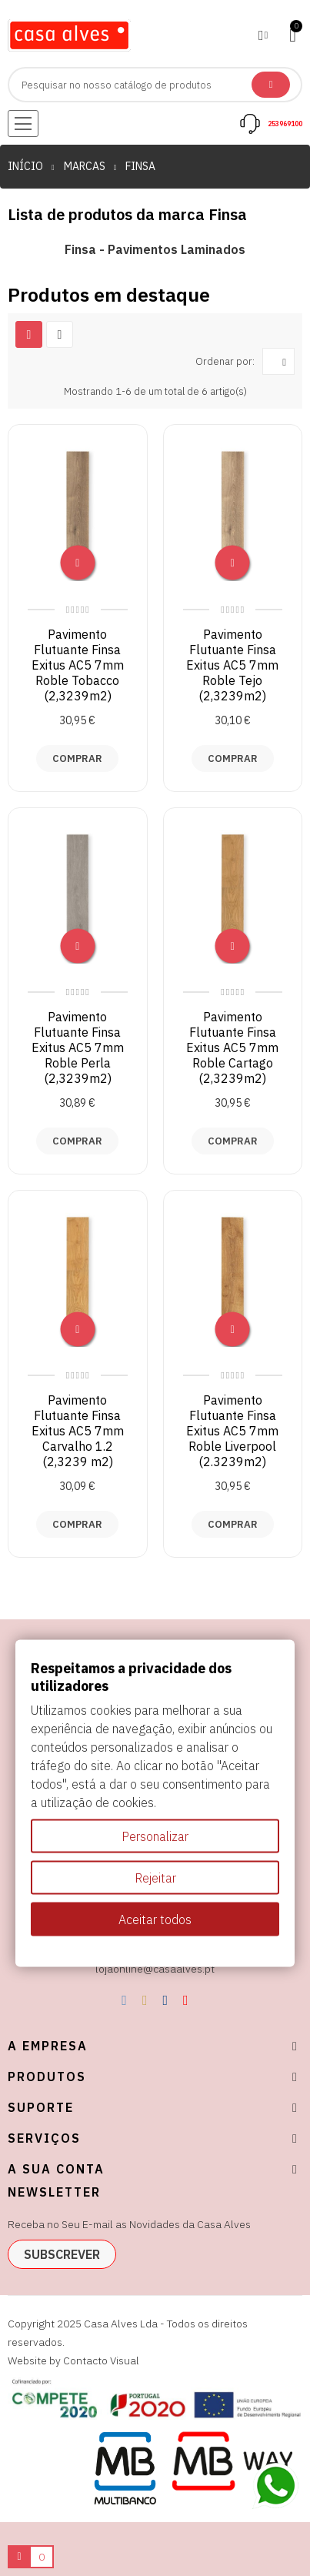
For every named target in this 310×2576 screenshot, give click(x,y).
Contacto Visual (101, 2360)
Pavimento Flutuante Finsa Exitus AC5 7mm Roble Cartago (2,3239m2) (232, 1047)
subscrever (62, 2254)
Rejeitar (155, 1877)
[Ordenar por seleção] (278, 361)
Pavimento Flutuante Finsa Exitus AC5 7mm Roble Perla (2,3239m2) (78, 1047)
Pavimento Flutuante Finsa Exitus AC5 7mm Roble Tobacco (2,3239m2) (78, 664)
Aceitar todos (155, 1918)
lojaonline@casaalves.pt (155, 1969)
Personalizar (155, 1835)
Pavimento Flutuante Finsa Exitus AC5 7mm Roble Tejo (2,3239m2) (232, 664)
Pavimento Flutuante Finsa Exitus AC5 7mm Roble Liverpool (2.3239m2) (232, 1430)
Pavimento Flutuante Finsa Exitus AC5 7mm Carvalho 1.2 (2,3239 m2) (78, 1430)
